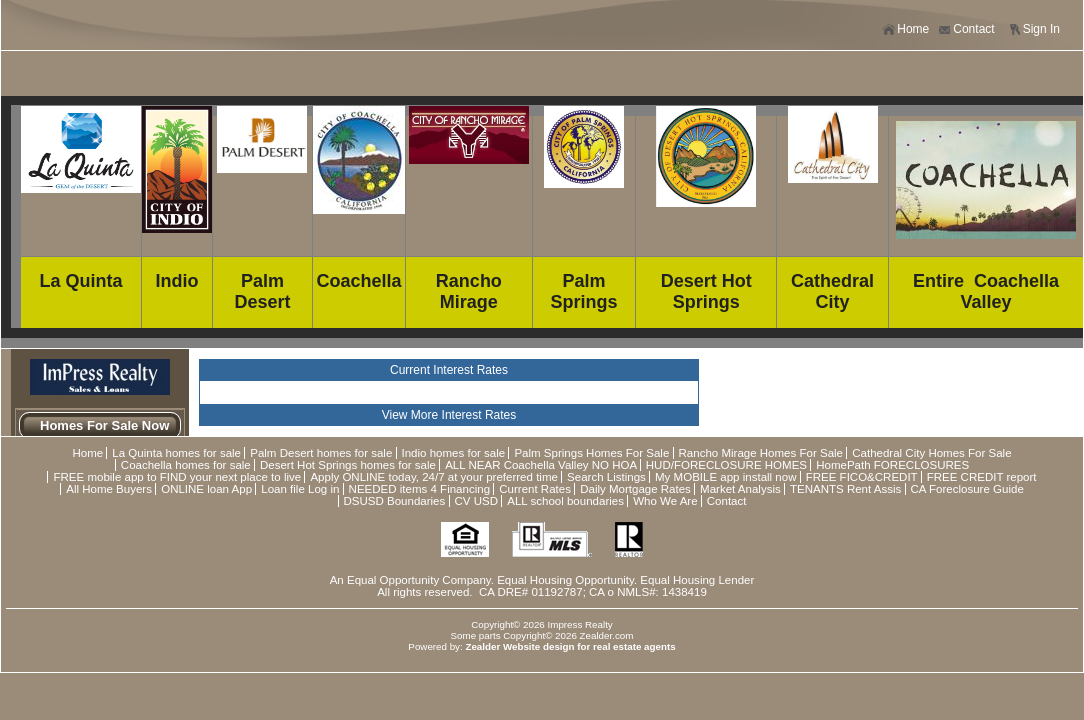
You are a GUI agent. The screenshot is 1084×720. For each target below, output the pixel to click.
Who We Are (665, 501)
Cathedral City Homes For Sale (931, 453)
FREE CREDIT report (982, 477)
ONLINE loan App (206, 489)
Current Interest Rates (449, 370)
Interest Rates (479, 415)
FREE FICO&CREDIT (862, 477)
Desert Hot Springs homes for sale (348, 465)
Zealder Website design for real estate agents (570, 646)
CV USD (477, 501)
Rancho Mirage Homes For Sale (761, 453)
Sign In (1034, 29)
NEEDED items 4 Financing (419, 489)
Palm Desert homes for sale (321, 453)
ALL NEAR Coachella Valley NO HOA (540, 465)
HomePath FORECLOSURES (892, 465)
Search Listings (606, 477)
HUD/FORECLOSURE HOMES (726, 465)
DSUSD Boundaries (395, 501)
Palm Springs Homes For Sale (591, 453)
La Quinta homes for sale (176, 453)
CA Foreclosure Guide (967, 489)
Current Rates (535, 489)
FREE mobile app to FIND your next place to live (177, 477)
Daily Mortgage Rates (635, 489)
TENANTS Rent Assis (845, 489)
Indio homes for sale (454, 453)
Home (905, 29)
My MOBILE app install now (725, 477)
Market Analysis (740, 489)
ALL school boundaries (565, 501)
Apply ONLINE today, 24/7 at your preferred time (434, 477)
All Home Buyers (109, 489)
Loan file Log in (300, 489)
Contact (966, 29)
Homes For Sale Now (104, 425)
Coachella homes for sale (186, 465)
